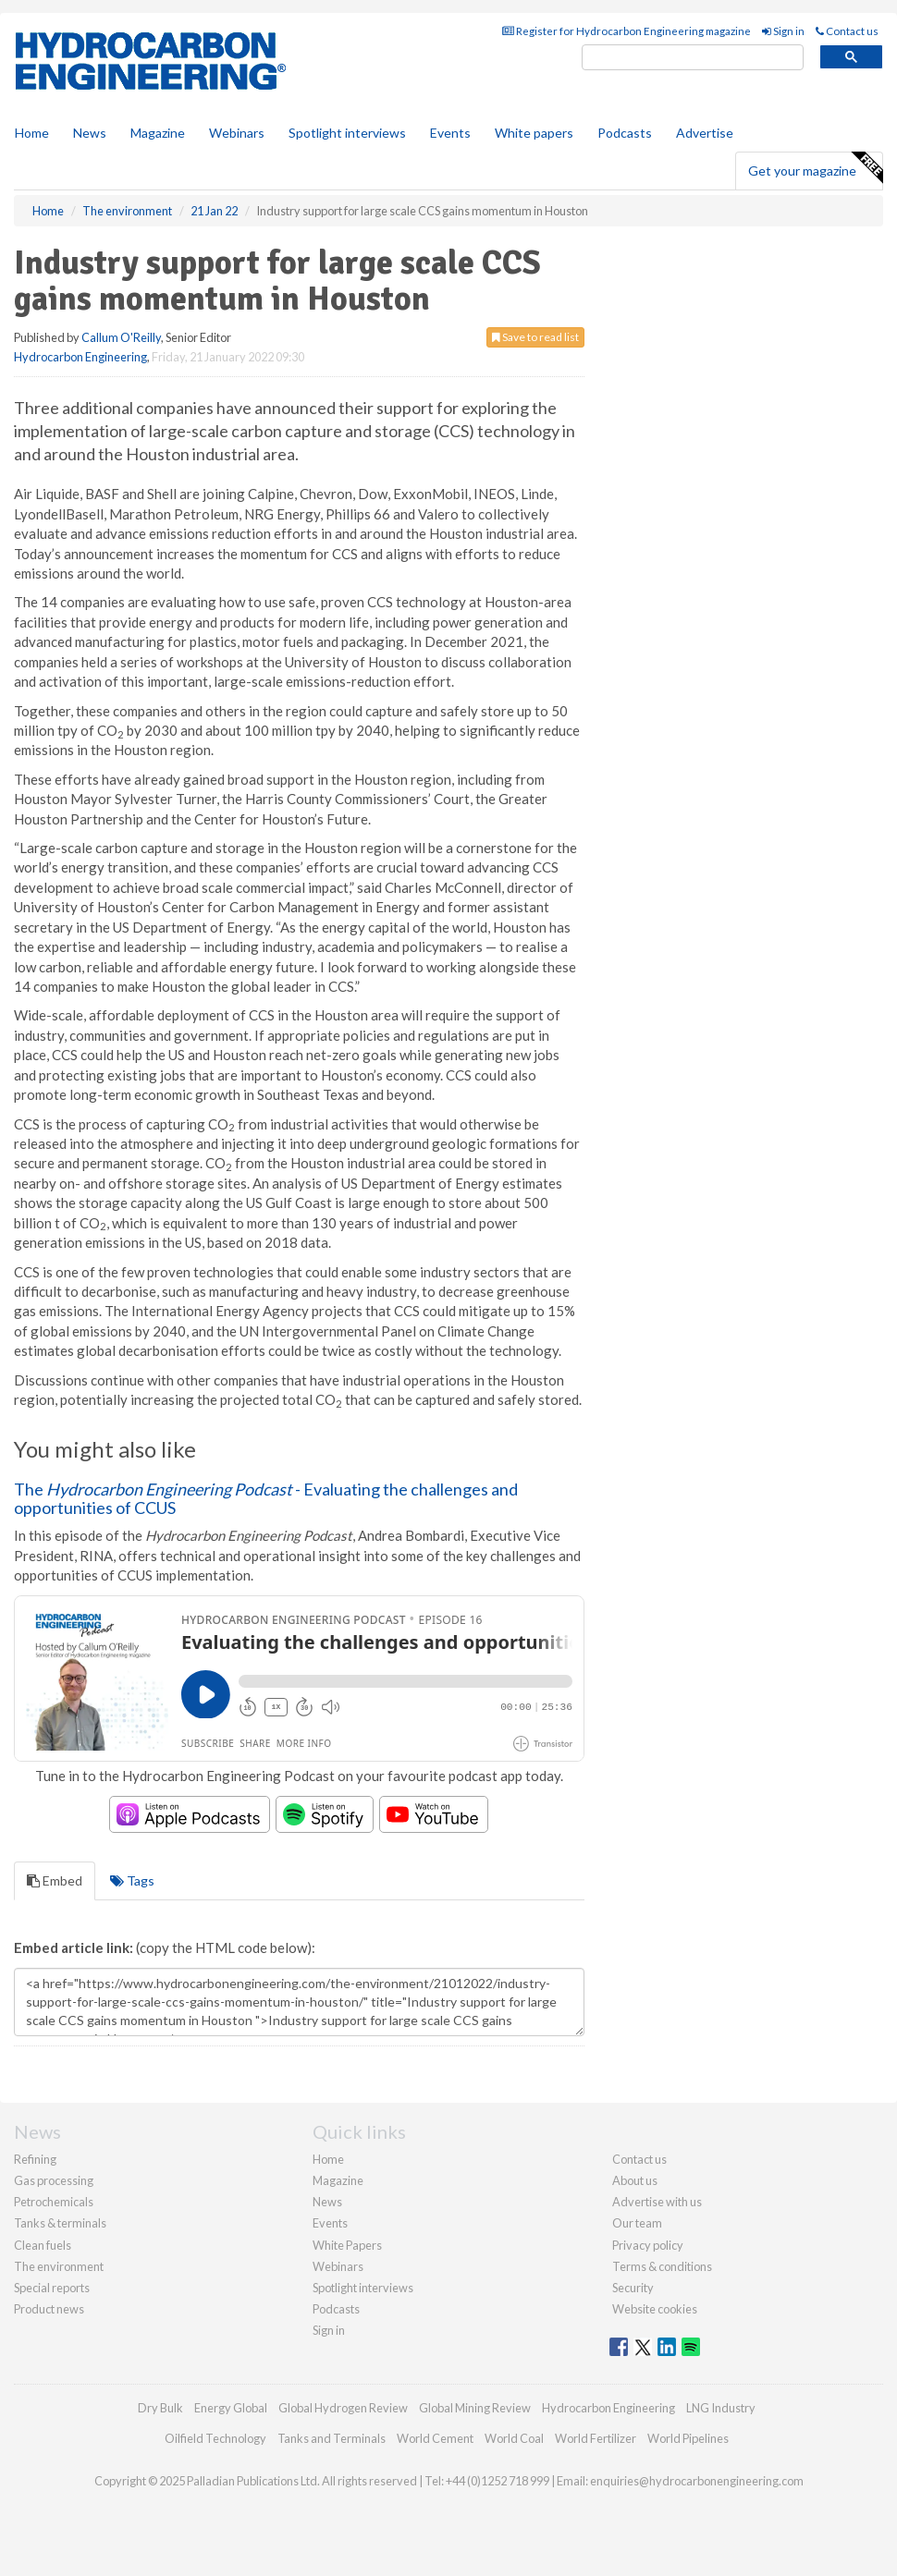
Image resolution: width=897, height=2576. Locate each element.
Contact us (847, 31)
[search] (693, 57)
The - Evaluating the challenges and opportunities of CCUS (266, 1498)
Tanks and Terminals (331, 2438)
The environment (59, 2266)
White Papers (347, 2245)
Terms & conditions (662, 2266)
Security (633, 2287)
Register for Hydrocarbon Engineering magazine (626, 31)
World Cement (435, 2438)
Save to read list (535, 337)
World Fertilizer (595, 2438)
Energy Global (230, 2407)
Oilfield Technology (215, 2438)
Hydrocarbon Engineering (80, 356)
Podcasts (624, 132)
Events (450, 132)
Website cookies (654, 2308)
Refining (35, 2159)
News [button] (89, 132)
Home (32, 132)
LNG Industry (721, 2407)
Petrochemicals (53, 2201)
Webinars (236, 132)
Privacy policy (647, 2245)
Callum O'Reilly (121, 337)
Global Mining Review (475, 2407)
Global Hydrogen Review (343, 2407)
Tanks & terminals (60, 2223)
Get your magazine (815, 168)
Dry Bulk (160, 2407)
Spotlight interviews (347, 132)
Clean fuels (42, 2245)
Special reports (52, 2287)
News (327, 2201)
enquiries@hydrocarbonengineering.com (697, 2480)
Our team (637, 2223)
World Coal (514, 2438)
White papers (534, 132)
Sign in (783, 31)
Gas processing (53, 2180)
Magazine (157, 132)
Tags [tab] (132, 1880)
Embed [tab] (54, 1880)
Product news (49, 2308)
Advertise (704, 132)
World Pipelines (688, 2438)
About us (634, 2180)
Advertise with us (657, 2201)
